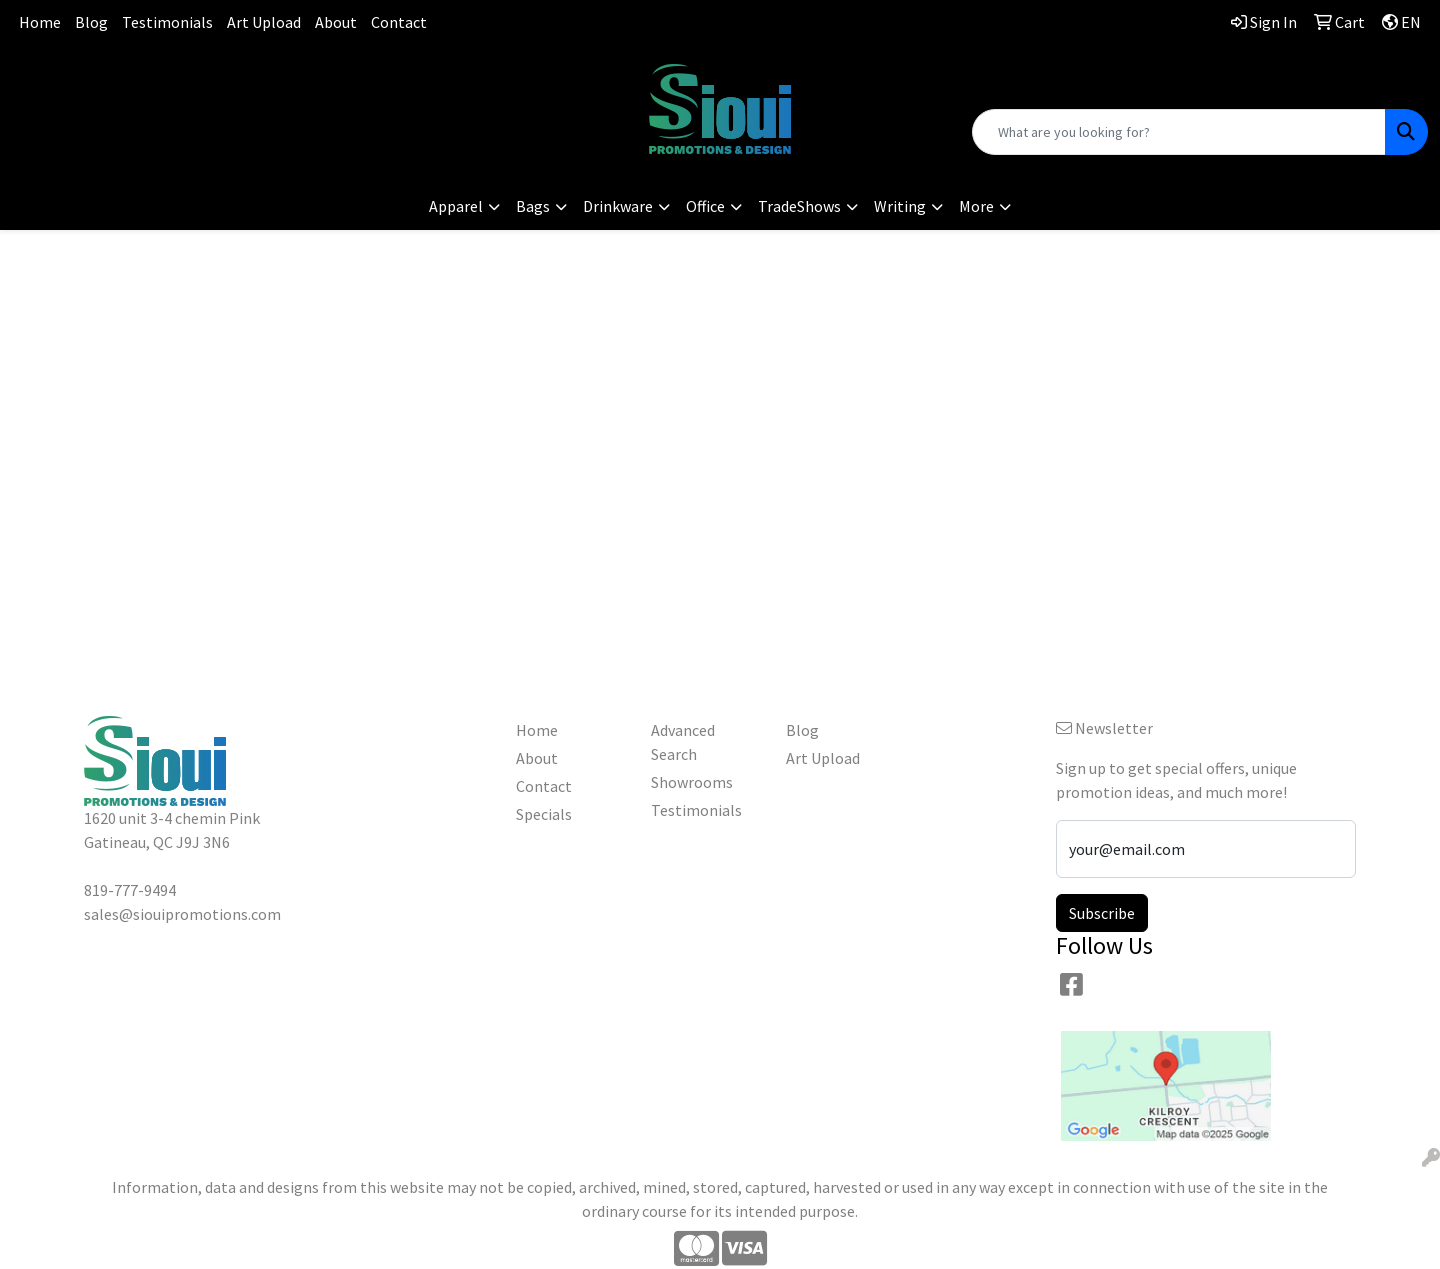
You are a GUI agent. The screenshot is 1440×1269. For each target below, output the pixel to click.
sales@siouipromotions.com (240, 100)
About (336, 22)
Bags (533, 206)
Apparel (456, 206)
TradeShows (799, 206)
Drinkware (618, 206)
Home (40, 22)
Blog (91, 22)
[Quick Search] (1179, 132)
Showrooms (692, 782)
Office (705, 206)
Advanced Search (683, 742)
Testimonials (167, 22)
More (976, 206)
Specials (544, 814)
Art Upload (264, 22)
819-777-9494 (240, 75)
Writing (900, 206)
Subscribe (1102, 913)
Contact (399, 22)
